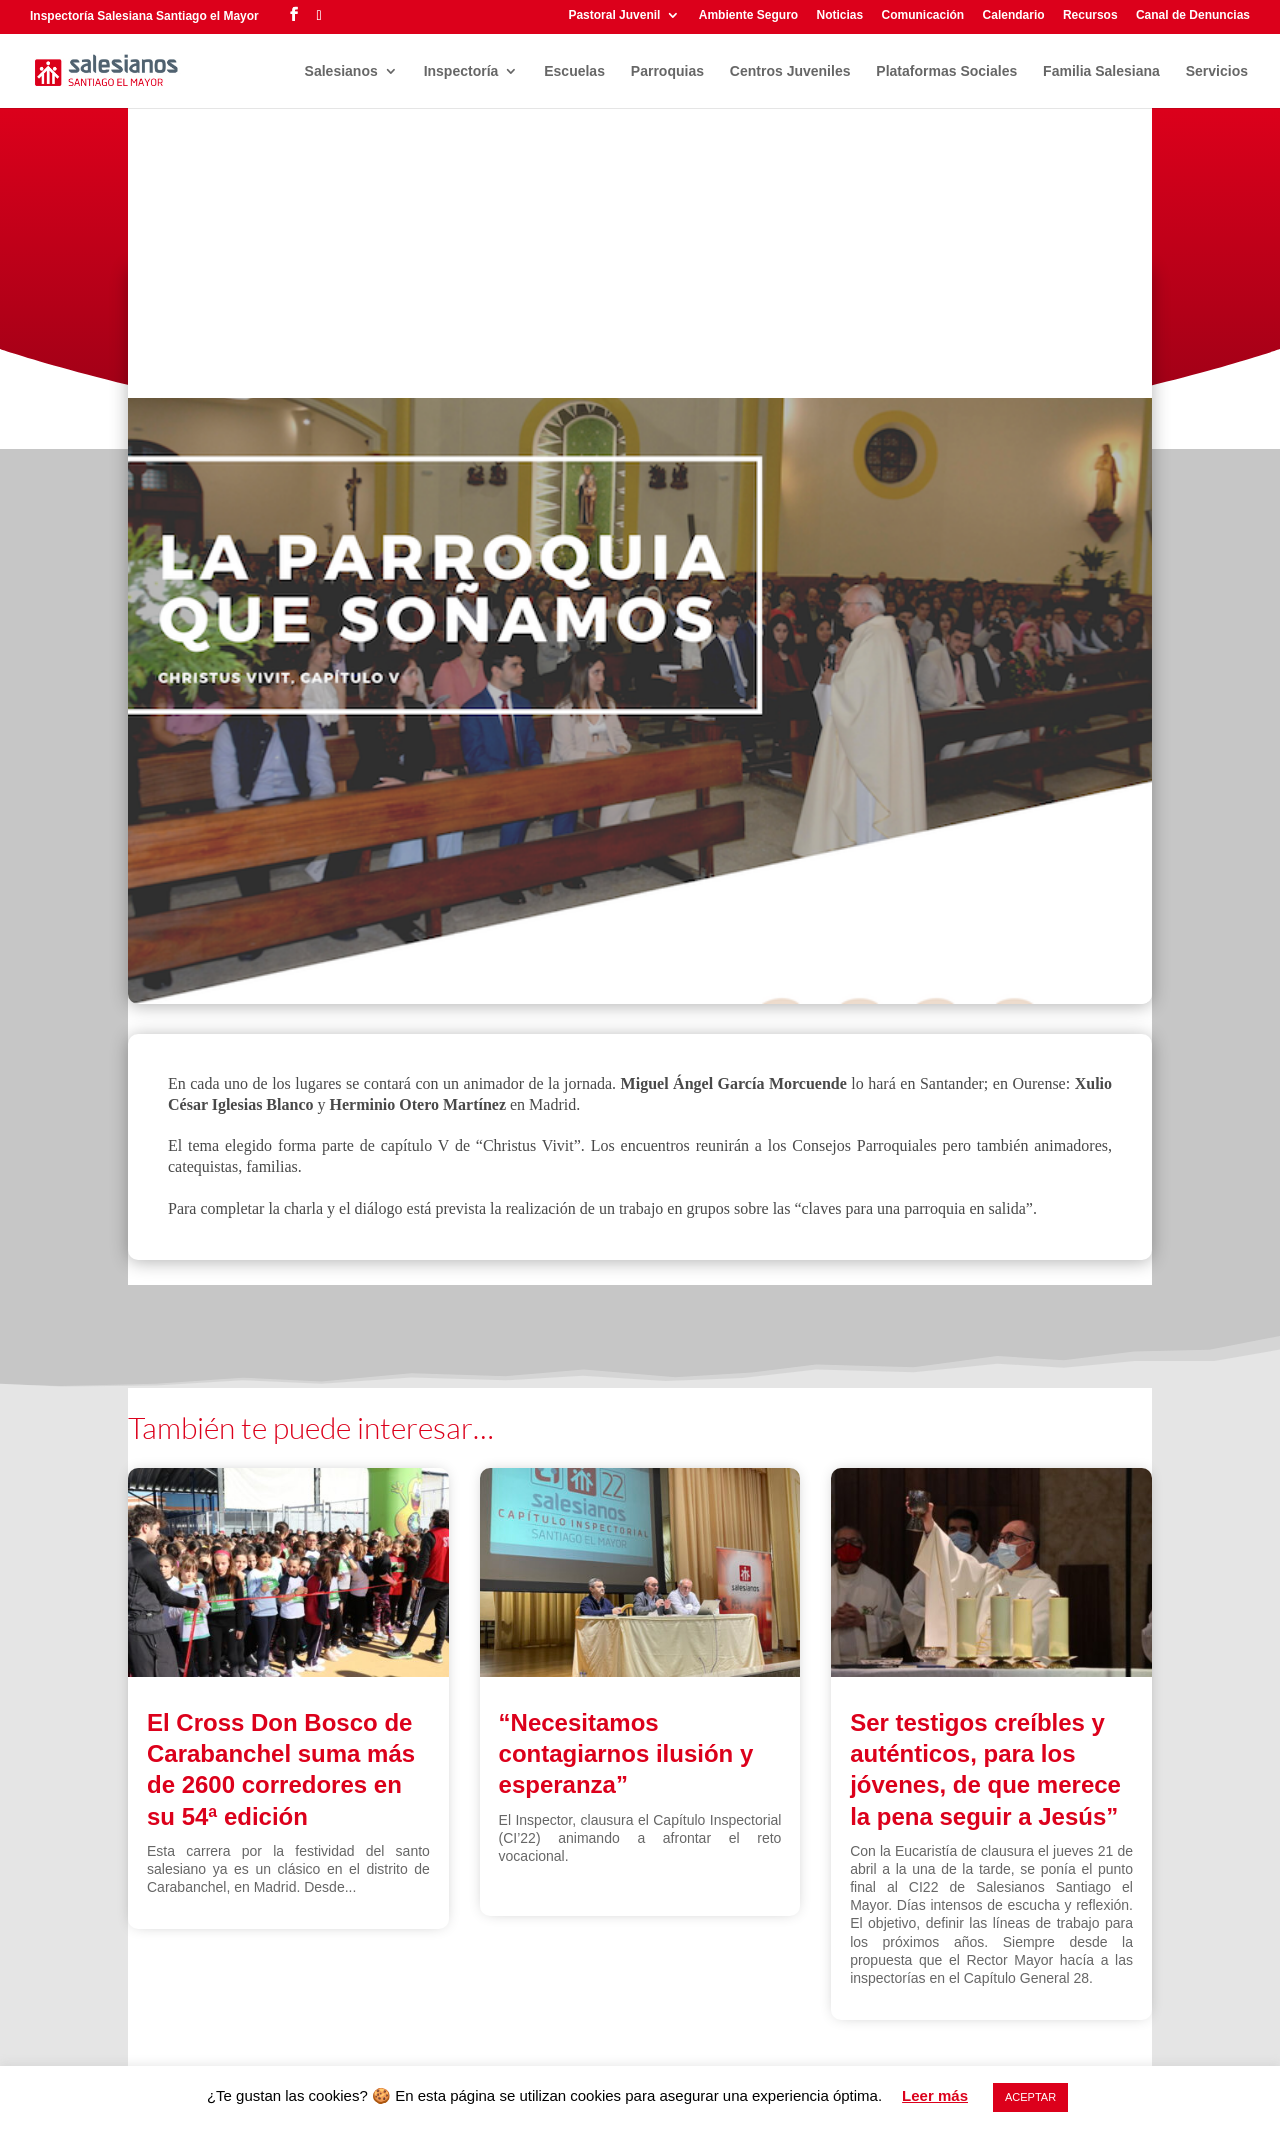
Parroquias (667, 71)
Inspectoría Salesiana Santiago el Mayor (144, 16)
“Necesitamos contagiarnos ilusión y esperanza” (626, 1753)
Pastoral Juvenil (614, 15)
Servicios (1217, 71)
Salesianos (341, 71)
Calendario (1014, 15)
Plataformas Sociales (946, 71)
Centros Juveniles (790, 71)
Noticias (839, 15)
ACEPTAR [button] (1030, 2097)
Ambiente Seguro (748, 15)
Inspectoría (461, 71)
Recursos (1090, 15)
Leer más (935, 2095)
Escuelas (574, 71)
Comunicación (923, 15)
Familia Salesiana (1101, 71)
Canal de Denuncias (1193, 15)
